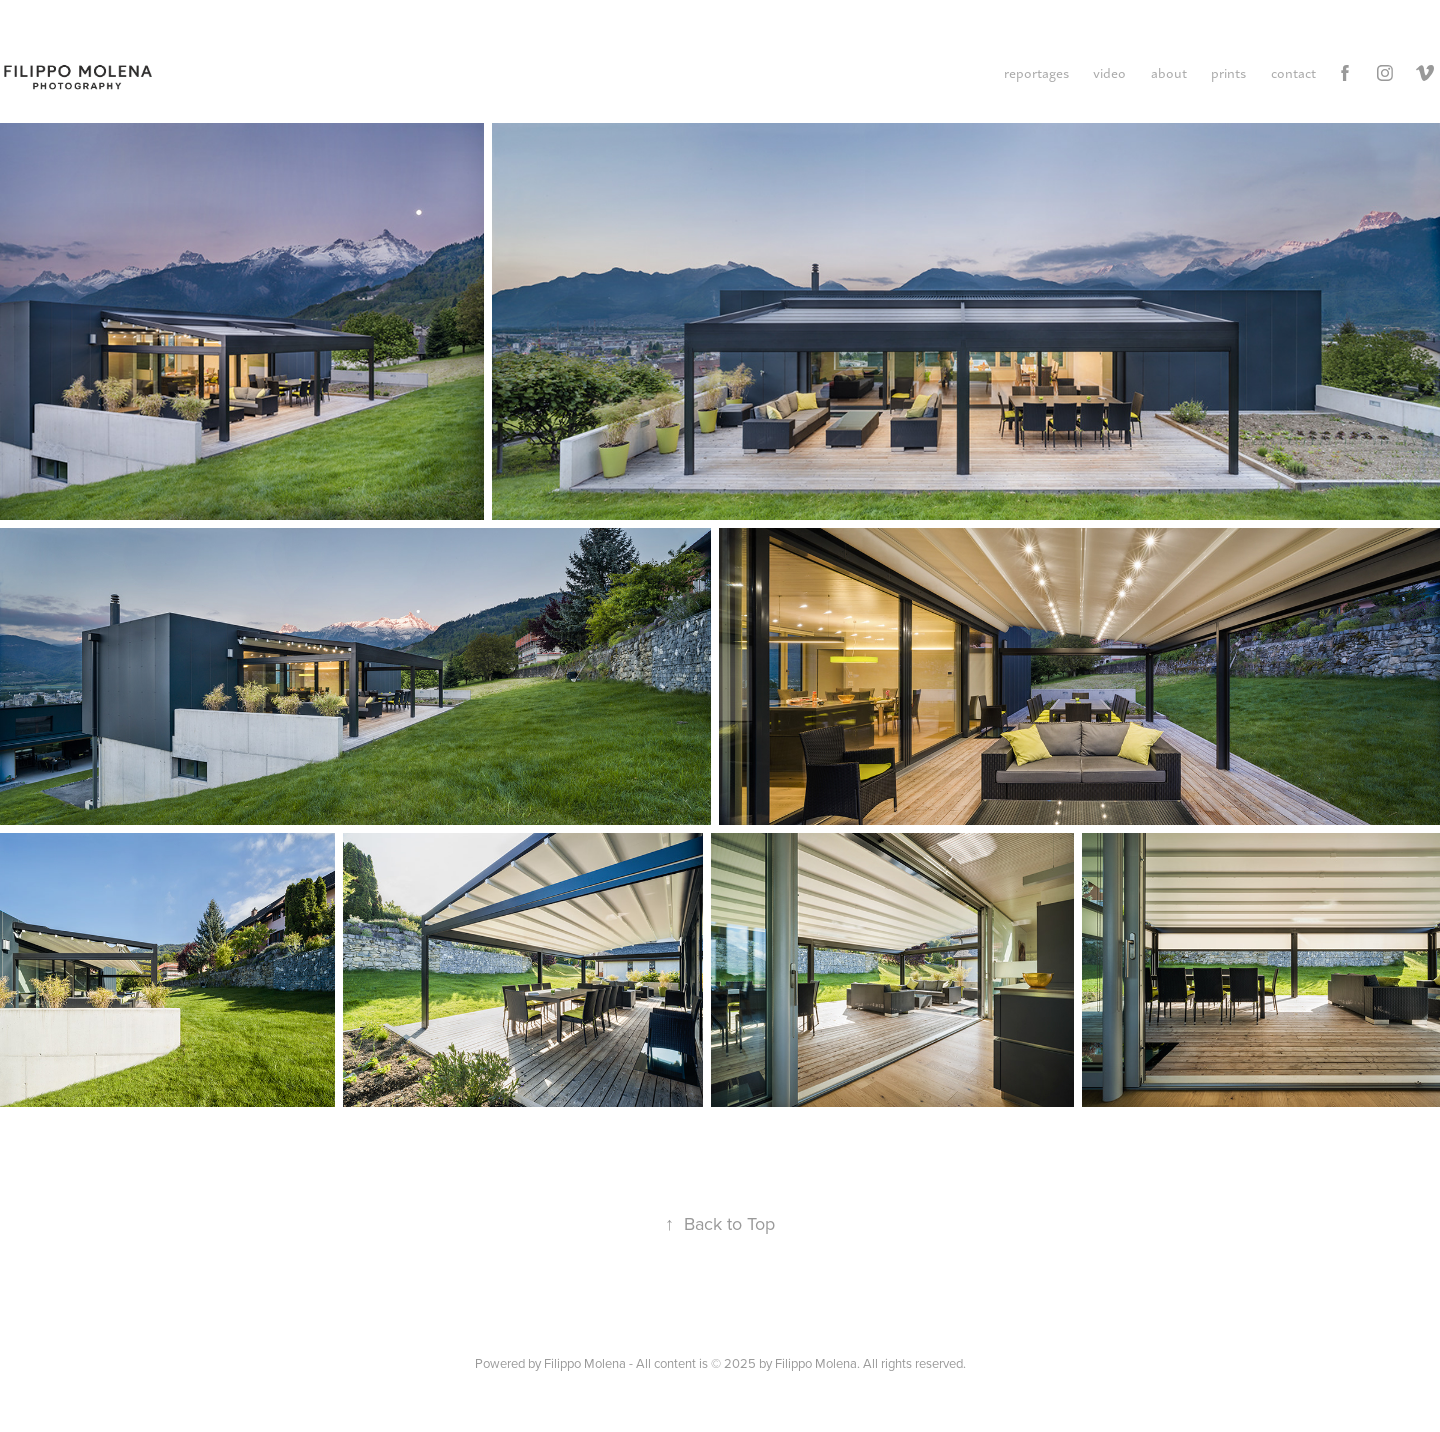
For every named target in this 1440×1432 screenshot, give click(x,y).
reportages (1036, 72)
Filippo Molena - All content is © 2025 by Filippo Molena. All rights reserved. (755, 1363)
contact (1293, 72)
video (1109, 72)
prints (1228, 72)
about (1169, 72)
